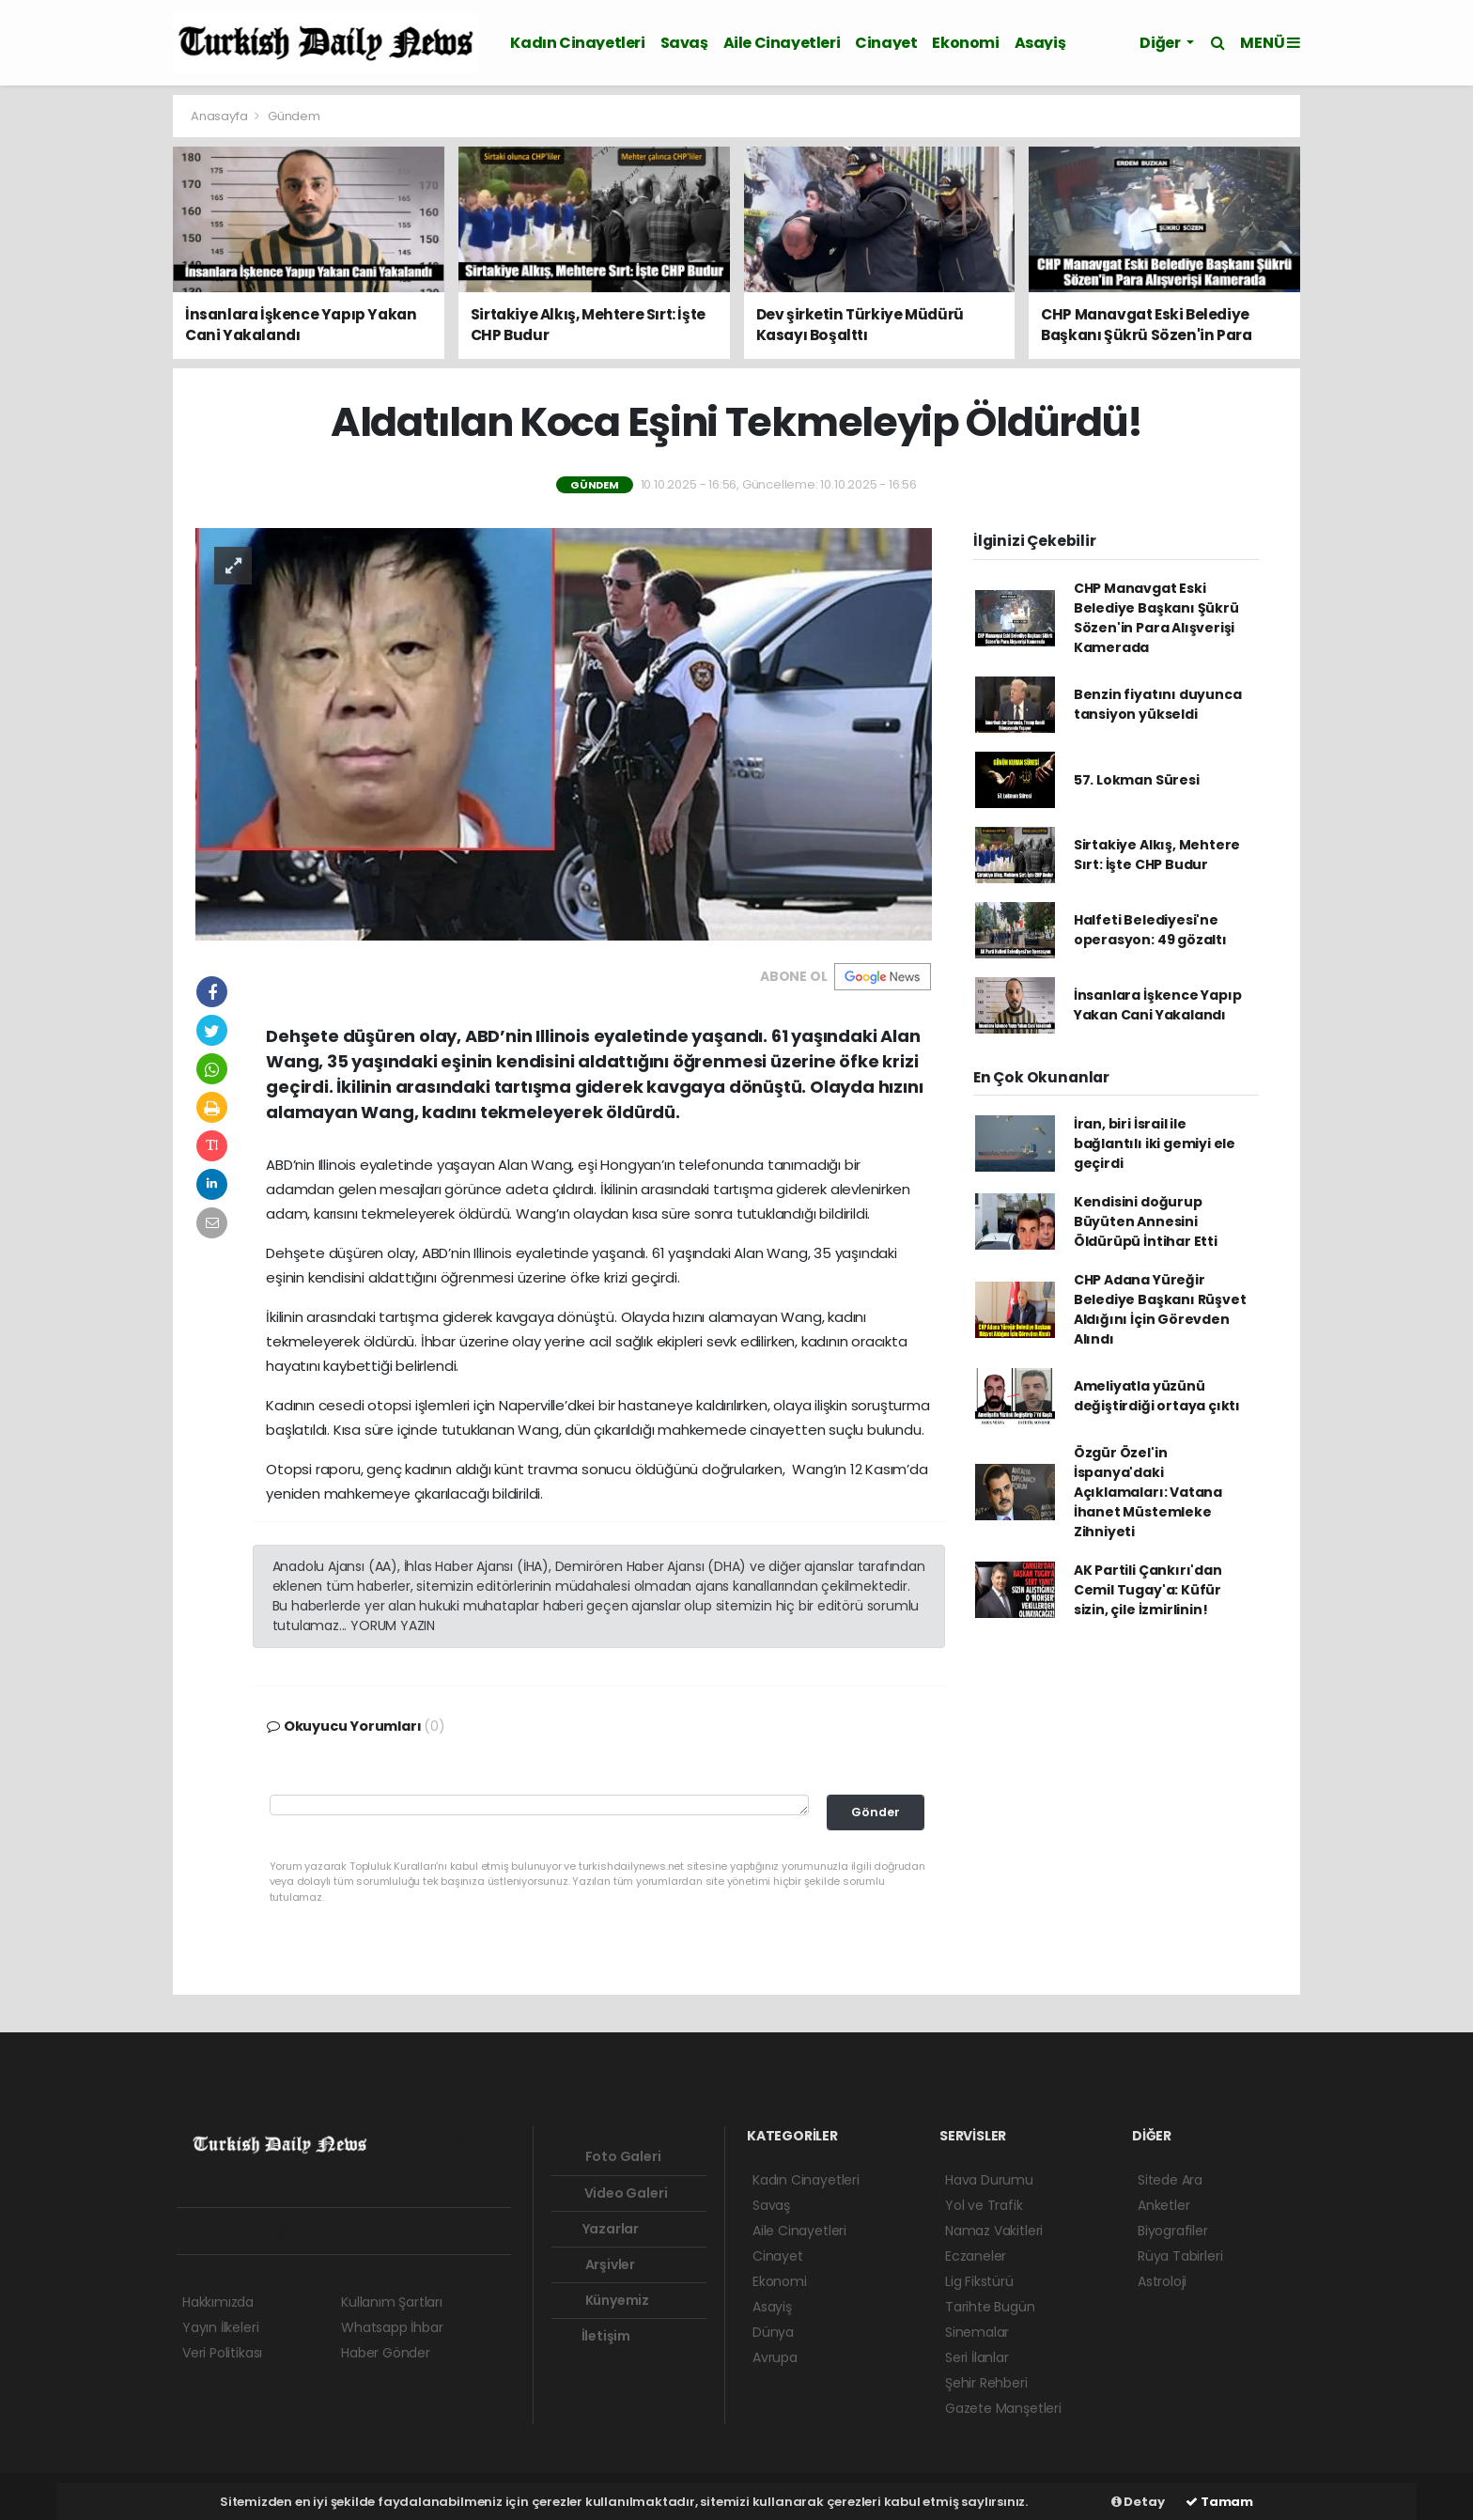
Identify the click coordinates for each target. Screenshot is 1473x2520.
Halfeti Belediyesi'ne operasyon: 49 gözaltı (1150, 929)
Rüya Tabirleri (1180, 2256)
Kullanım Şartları (391, 2302)
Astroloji (1162, 2281)
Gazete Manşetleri (1003, 2408)
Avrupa (775, 2357)
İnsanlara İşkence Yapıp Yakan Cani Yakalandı (1158, 1005)
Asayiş (1040, 43)
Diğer (1161, 43)
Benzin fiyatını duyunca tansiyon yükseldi (1158, 704)
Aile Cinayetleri (782, 43)
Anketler (1163, 2205)
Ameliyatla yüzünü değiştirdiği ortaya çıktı (1157, 1396)
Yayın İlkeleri (220, 2327)
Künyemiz (604, 2300)
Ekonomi (965, 43)
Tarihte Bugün (990, 2306)
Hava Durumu (989, 2179)
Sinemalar (977, 2332)
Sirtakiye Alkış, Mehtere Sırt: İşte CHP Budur (1157, 854)
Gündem (294, 116)
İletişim (594, 2335)
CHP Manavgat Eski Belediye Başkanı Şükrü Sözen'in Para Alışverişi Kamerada (1156, 618)
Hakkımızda (218, 2302)
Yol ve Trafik (984, 2205)
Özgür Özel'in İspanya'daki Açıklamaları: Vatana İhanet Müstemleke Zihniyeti (1148, 1492)
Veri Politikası (222, 2352)
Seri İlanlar (977, 2357)
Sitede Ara (1170, 2179)
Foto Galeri (610, 2156)
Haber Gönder (385, 2352)
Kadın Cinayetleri (577, 43)
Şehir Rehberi (986, 2382)
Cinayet (886, 43)
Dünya (773, 2332)
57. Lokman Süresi (1137, 779)
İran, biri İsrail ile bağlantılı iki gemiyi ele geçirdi (1154, 1143)
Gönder (875, 1812)
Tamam (1219, 2502)
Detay (1138, 2502)
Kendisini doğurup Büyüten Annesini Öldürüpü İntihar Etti (1145, 1221)
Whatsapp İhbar (391, 2327)
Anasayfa (220, 116)
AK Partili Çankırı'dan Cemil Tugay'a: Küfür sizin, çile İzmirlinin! (1148, 1590)
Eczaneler (975, 2256)
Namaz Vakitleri (994, 2230)
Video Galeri (613, 2193)
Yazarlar (599, 2228)
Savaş (684, 43)
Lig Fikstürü (979, 2281)
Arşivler (597, 2264)
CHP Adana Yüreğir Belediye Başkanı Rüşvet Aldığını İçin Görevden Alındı (1160, 1309)
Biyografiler (1173, 2230)
